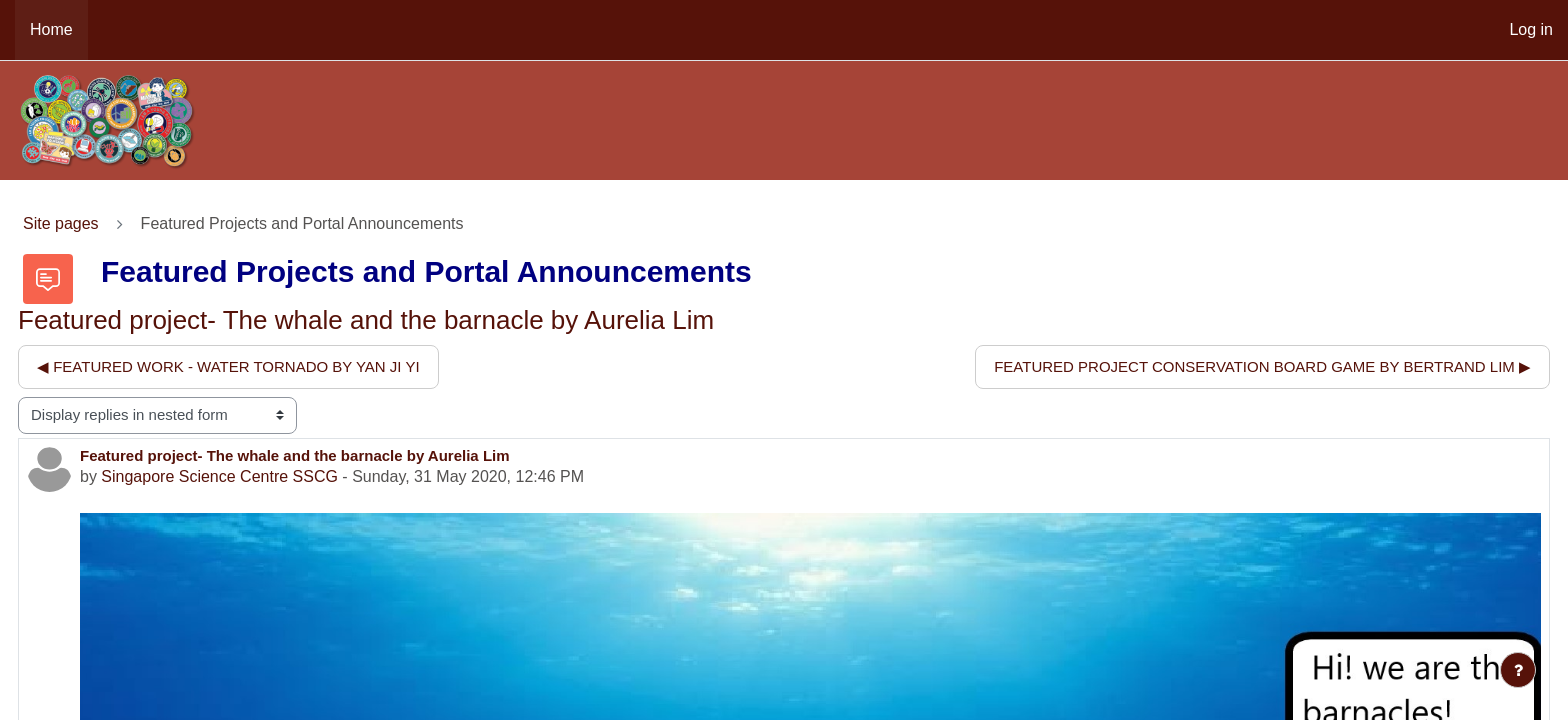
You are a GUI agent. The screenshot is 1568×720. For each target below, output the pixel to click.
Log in (1531, 29)
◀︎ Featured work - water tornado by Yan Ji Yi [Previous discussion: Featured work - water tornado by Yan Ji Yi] (228, 366)
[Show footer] (1518, 670)
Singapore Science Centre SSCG (219, 476)
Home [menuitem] (51, 29)
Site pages (61, 223)
